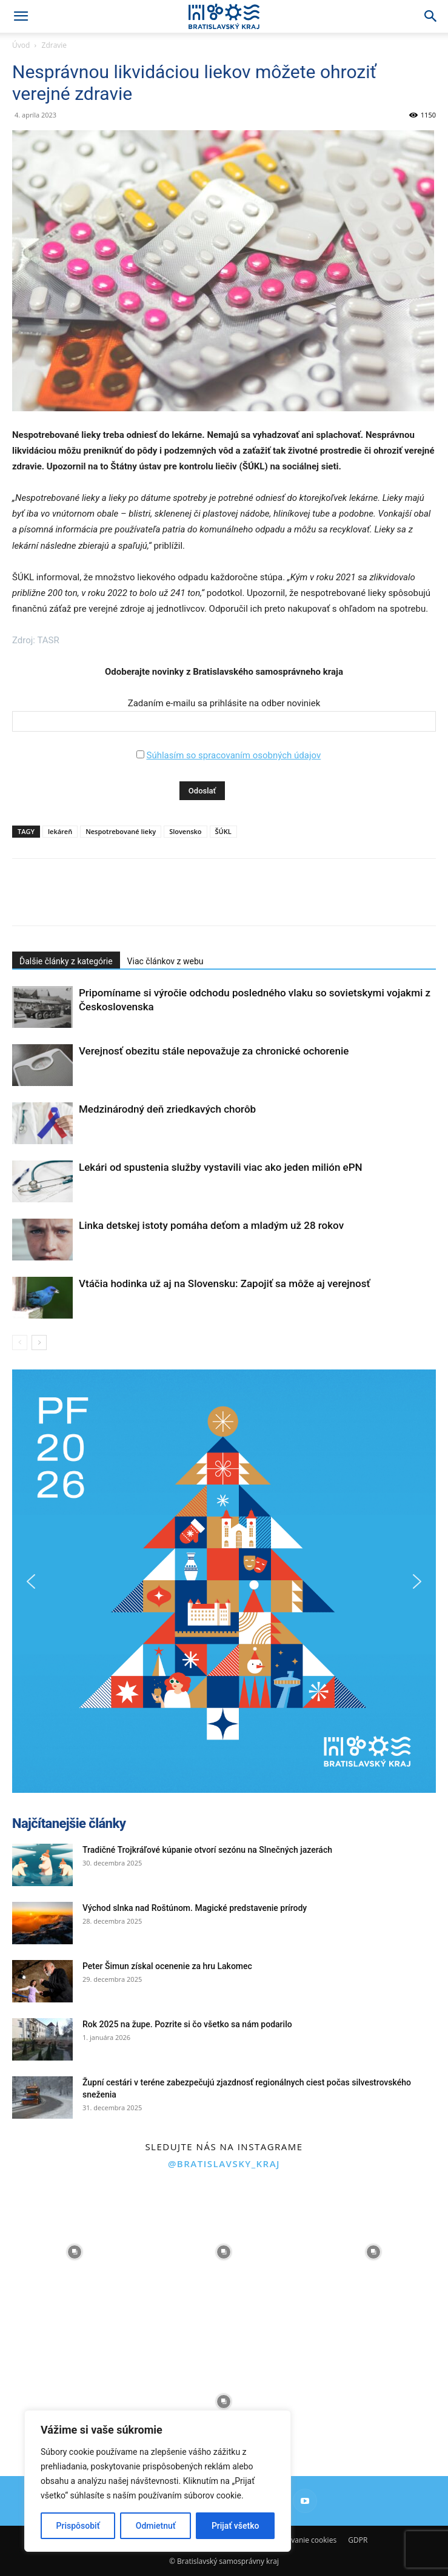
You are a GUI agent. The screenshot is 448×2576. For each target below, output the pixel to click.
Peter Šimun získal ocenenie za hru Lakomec (167, 1966)
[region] (157, 2481)
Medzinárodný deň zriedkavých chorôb (167, 1109)
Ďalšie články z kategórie (66, 961)
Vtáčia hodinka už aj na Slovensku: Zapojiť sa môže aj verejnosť (224, 1283)
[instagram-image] (74, 2251)
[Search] (431, 16)
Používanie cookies (304, 2540)
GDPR (357, 2540)
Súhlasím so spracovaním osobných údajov (233, 755)
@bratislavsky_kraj (224, 2163)
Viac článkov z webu (165, 961)
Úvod (21, 45)
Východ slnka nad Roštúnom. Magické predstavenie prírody (194, 1908)
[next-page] (39, 1342)
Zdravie (54, 45)
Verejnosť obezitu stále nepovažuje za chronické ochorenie (214, 1051)
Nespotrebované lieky (120, 831)
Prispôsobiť (78, 2526)
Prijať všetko (235, 2526)
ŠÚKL (223, 831)
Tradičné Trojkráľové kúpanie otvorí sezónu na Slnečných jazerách (207, 1850)
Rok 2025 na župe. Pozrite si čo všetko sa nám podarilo (187, 2024)
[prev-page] (19, 1342)
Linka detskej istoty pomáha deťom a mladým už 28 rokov (211, 1225)
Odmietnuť (156, 2526)
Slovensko (185, 831)
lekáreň (60, 831)
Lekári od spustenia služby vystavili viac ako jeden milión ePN (221, 1167)
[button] (20, 16)
